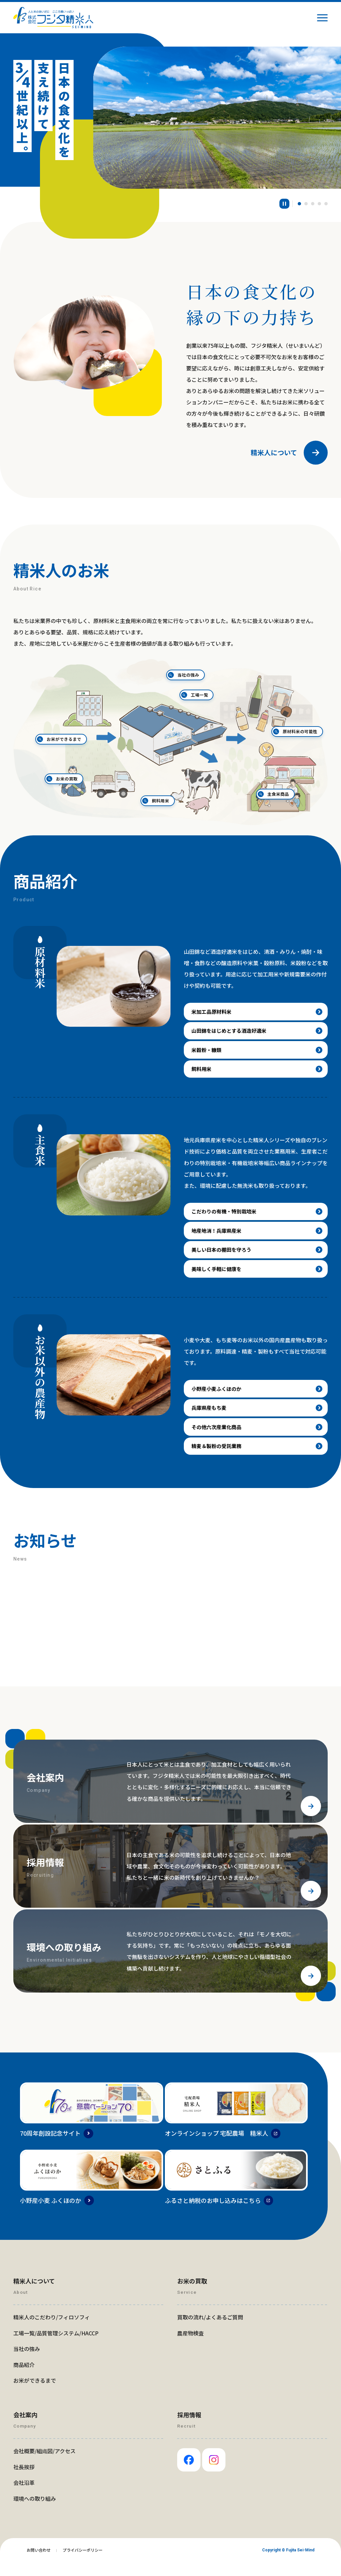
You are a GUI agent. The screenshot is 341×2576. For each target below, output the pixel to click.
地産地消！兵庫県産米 (218, 1237)
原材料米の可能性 (291, 735)
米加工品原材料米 (213, 1012)
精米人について (274, 452)
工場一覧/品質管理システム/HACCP (56, 2347)
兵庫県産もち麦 (210, 1419)
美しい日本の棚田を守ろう (224, 1257)
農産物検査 (190, 2347)
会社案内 (25, 2428)
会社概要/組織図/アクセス (44, 2465)
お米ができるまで (66, 736)
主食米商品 (242, 767)
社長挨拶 (24, 2480)
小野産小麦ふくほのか (218, 1398)
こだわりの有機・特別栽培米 (226, 1216)
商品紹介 (24, 2379)
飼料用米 (166, 780)
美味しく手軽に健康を (218, 1277)
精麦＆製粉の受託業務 (218, 1459)
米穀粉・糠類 (208, 1053)
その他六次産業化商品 (218, 1439)
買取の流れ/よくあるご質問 (210, 2331)
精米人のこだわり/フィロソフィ (51, 2331)
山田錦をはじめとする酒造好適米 (232, 1032)
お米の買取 (102, 761)
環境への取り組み (34, 2512)
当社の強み (196, 686)
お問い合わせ (39, 2564)
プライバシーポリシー (83, 2564)
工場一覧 (216, 705)
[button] (306, 203)
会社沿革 (24, 2496)
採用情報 (189, 2428)
